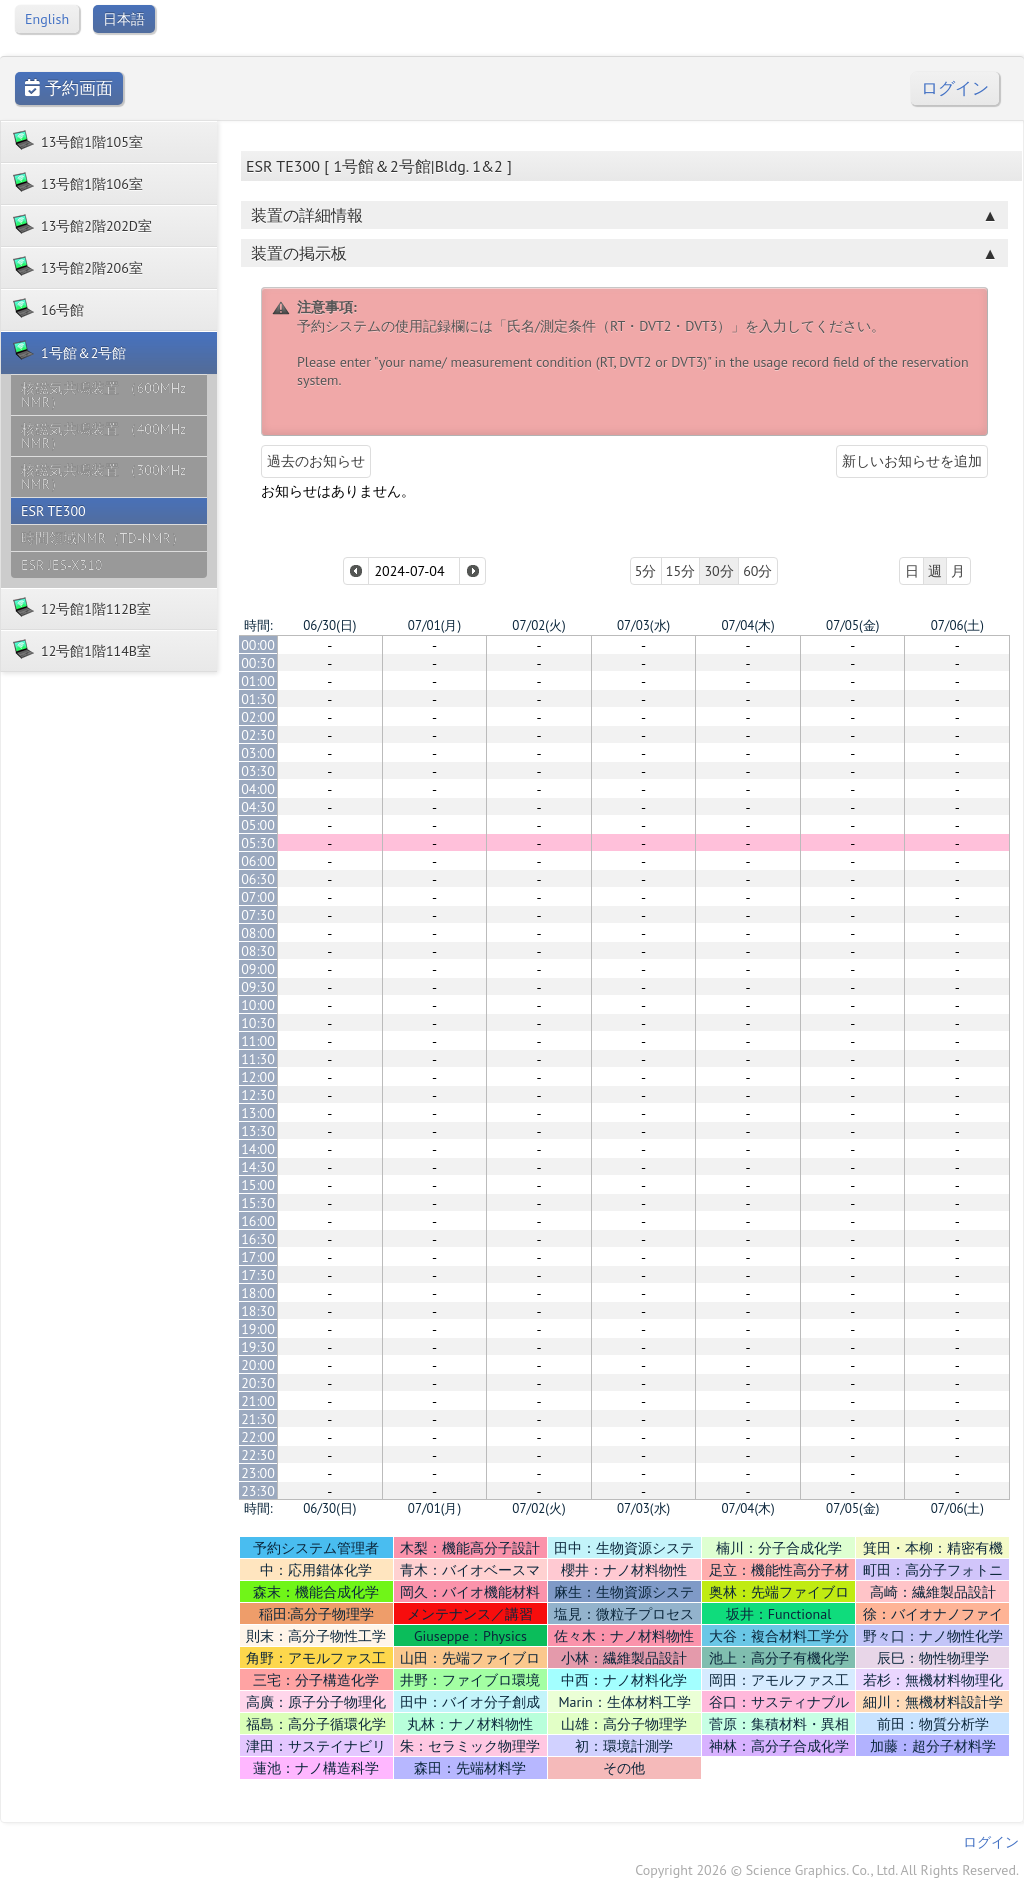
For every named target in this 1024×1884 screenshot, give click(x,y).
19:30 (258, 1347)
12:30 (258, 1095)
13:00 (258, 1113)
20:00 (258, 1365)
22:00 (258, 1437)
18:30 (258, 1311)
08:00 (258, 933)
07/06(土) (957, 625)
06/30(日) (329, 625)
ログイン (955, 88)
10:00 (258, 1005)
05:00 (258, 825)
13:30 (258, 1131)
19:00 (258, 1329)
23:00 (258, 1473)
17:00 (258, 1257)
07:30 (258, 915)
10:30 (258, 1023)
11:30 (258, 1059)
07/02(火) (538, 625)
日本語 (124, 19)
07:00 (258, 897)
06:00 (258, 861)
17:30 (258, 1275)
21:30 (258, 1419)
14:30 (258, 1167)
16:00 (258, 1221)
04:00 (258, 789)
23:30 (258, 1491)
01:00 (258, 681)
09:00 (258, 969)
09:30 (258, 987)
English (47, 19)
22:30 (258, 1455)
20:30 (258, 1383)
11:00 (258, 1041)
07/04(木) (747, 625)
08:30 (258, 951)
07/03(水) (643, 625)
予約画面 (69, 88)
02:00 (258, 717)
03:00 (258, 753)
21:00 (258, 1401)
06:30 (258, 879)
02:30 (258, 735)
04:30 (258, 807)
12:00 (258, 1077)
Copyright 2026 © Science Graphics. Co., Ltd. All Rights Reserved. (827, 1870)
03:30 (258, 771)
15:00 (258, 1185)
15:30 (258, 1203)
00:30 (258, 663)
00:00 (258, 645)
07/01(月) (434, 625)
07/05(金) (852, 625)
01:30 (258, 699)
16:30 (258, 1239)
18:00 (258, 1293)
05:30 (258, 843)
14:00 (258, 1149)
